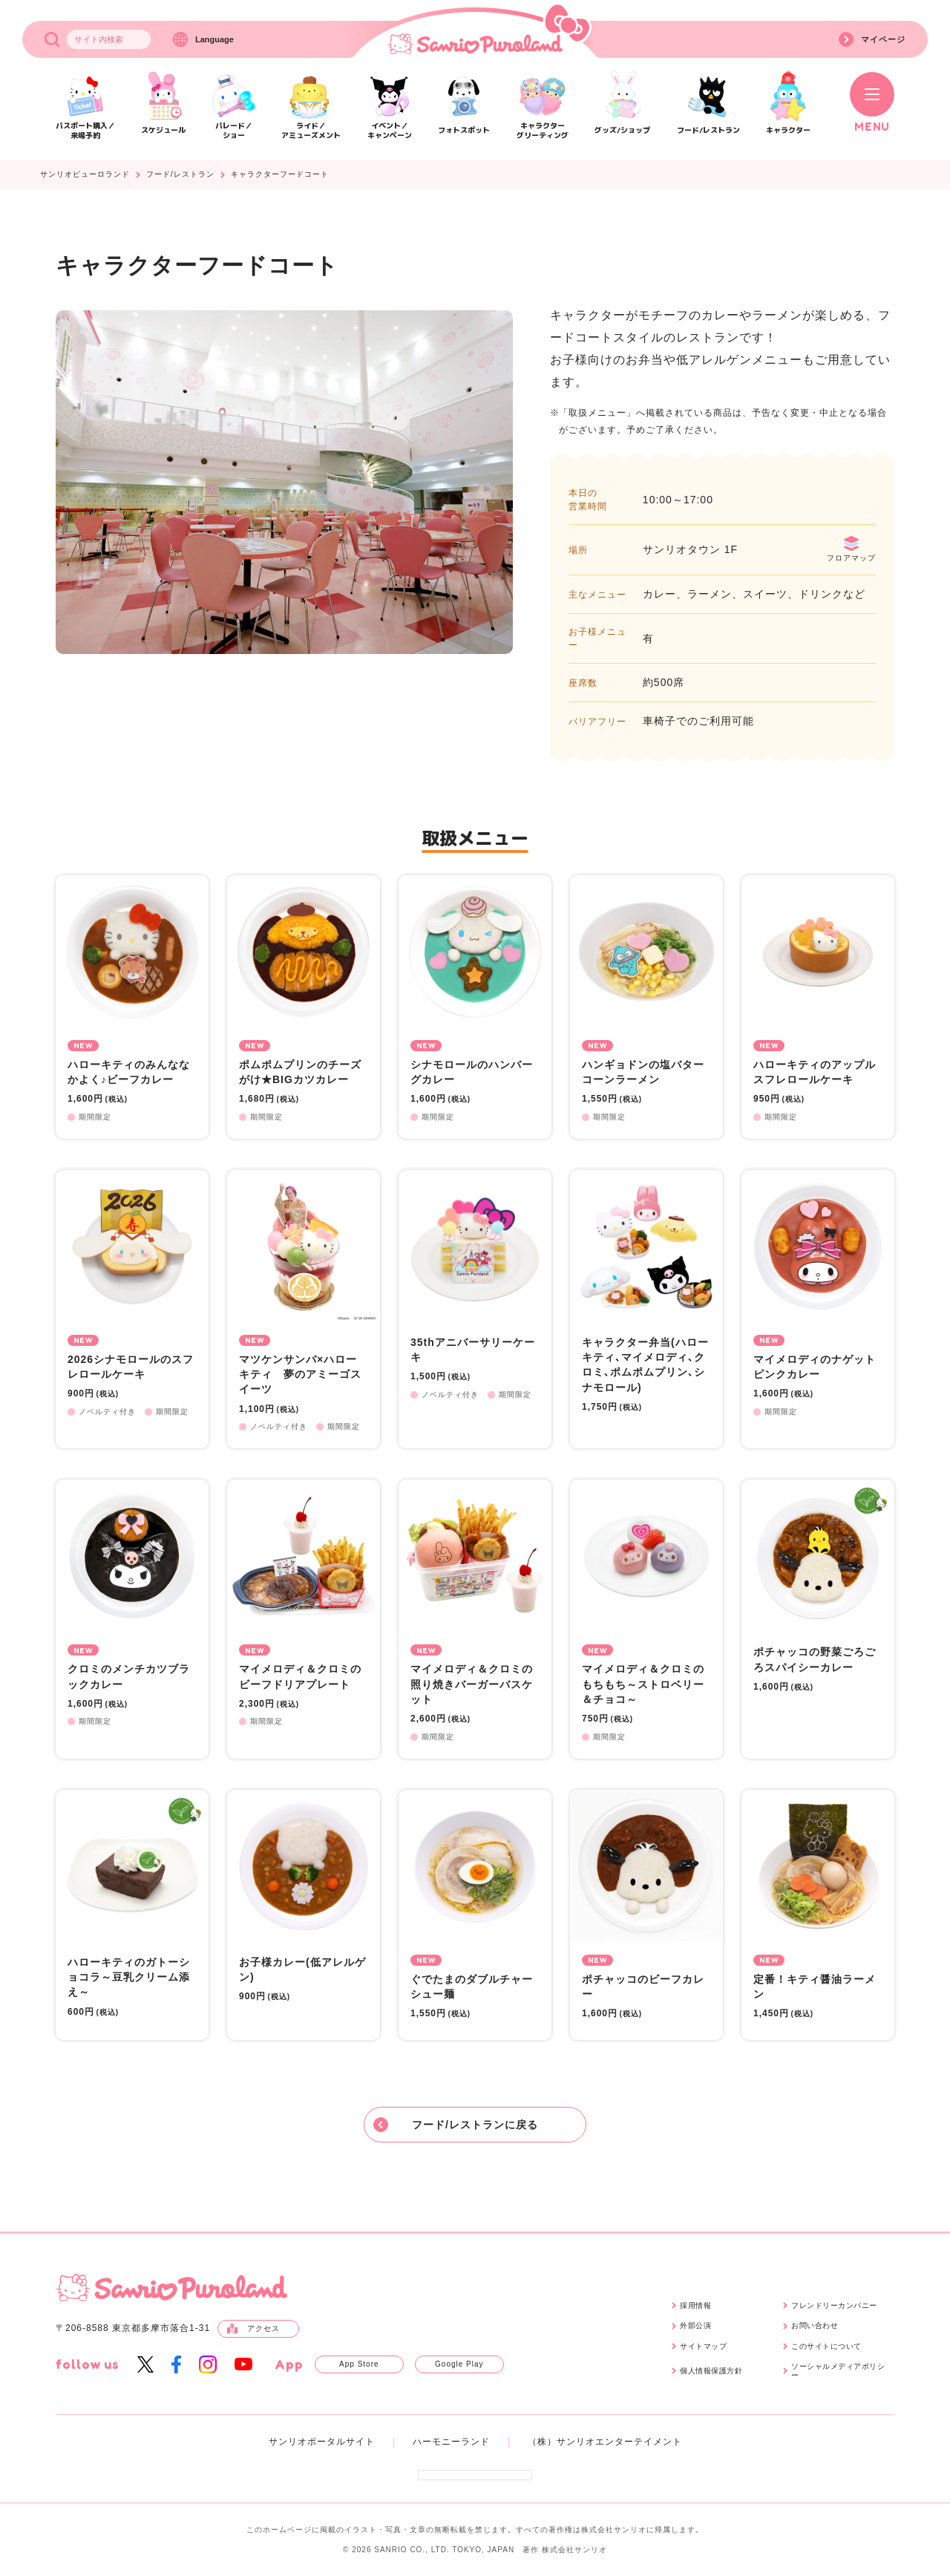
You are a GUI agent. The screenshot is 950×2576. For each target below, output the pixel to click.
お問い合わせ (814, 2325)
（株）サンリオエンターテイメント (605, 2441)
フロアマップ (851, 549)
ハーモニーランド (451, 2441)
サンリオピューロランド (85, 174)
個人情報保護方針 (711, 2371)
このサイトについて (826, 2346)
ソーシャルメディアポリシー (838, 2370)
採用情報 (695, 2305)
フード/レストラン (180, 174)
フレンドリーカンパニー (834, 2305)
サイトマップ (703, 2346)
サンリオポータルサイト (322, 2441)
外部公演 (695, 2325)
